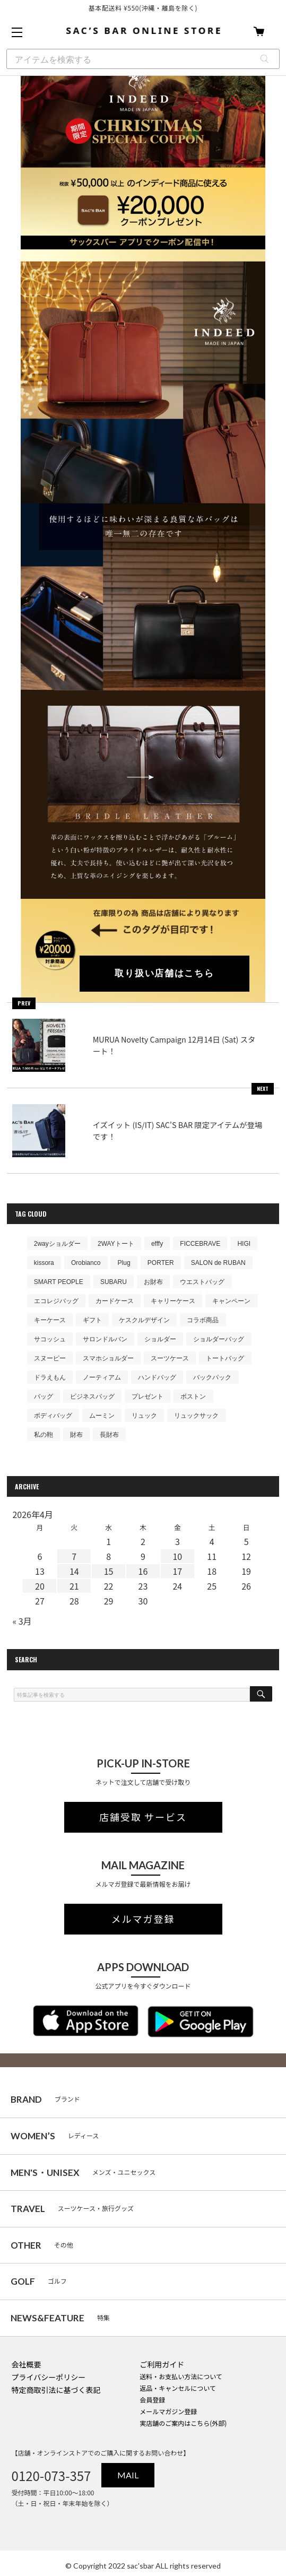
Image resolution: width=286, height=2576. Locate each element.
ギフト (92, 1320)
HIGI (243, 1243)
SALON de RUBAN (218, 1263)
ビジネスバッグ (92, 1396)
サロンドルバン (105, 1339)
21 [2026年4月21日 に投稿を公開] (74, 1586)
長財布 (109, 1434)
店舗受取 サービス (143, 1817)
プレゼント (147, 1396)
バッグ (43, 1396)
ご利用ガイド (162, 2364)
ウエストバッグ (202, 1282)
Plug (124, 1263)
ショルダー (160, 1339)
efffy (157, 1243)
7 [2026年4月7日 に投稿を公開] (74, 1556)
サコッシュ (50, 1339)
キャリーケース (173, 1301)
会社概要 (26, 2364)
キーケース (50, 1320)
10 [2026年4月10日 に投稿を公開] (177, 1556)
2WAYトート (116, 1243)
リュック (144, 1415)
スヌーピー (50, 1358)
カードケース (115, 1301)
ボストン (193, 1396)
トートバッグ (225, 1358)
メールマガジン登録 (168, 2411)
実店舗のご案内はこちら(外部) (183, 2422)
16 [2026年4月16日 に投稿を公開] (143, 1571)
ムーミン (102, 1415)
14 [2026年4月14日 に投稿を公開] (74, 1571)
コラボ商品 (203, 1320)
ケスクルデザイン (144, 1320)
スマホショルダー (108, 1358)
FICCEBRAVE (200, 1243)
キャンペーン (231, 1301)
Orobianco (85, 1263)
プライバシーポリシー (49, 2377)
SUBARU (113, 1282)
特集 (60, 2317)
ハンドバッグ (157, 1377)
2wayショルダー (57, 1243)
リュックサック (196, 1415)
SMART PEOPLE (58, 1282)
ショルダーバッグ (218, 1339)
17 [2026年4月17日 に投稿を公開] (177, 1571)
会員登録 (152, 2399)
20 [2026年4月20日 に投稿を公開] (40, 1586)
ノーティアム (102, 1377)
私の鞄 (43, 1434)
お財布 (153, 1282)
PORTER (161, 1263)
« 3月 (21, 1621)
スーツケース (170, 1358)
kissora (44, 1263)
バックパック (212, 1377)
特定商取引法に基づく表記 (56, 2389)
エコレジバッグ (56, 1301)
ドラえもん (50, 1377)
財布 (76, 1434)
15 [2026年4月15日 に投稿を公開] (109, 1571)
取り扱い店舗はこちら (164, 973)
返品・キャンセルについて (178, 2387)
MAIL (127, 2475)
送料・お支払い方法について (181, 2376)
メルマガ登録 (143, 1919)
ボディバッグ (53, 1415)
